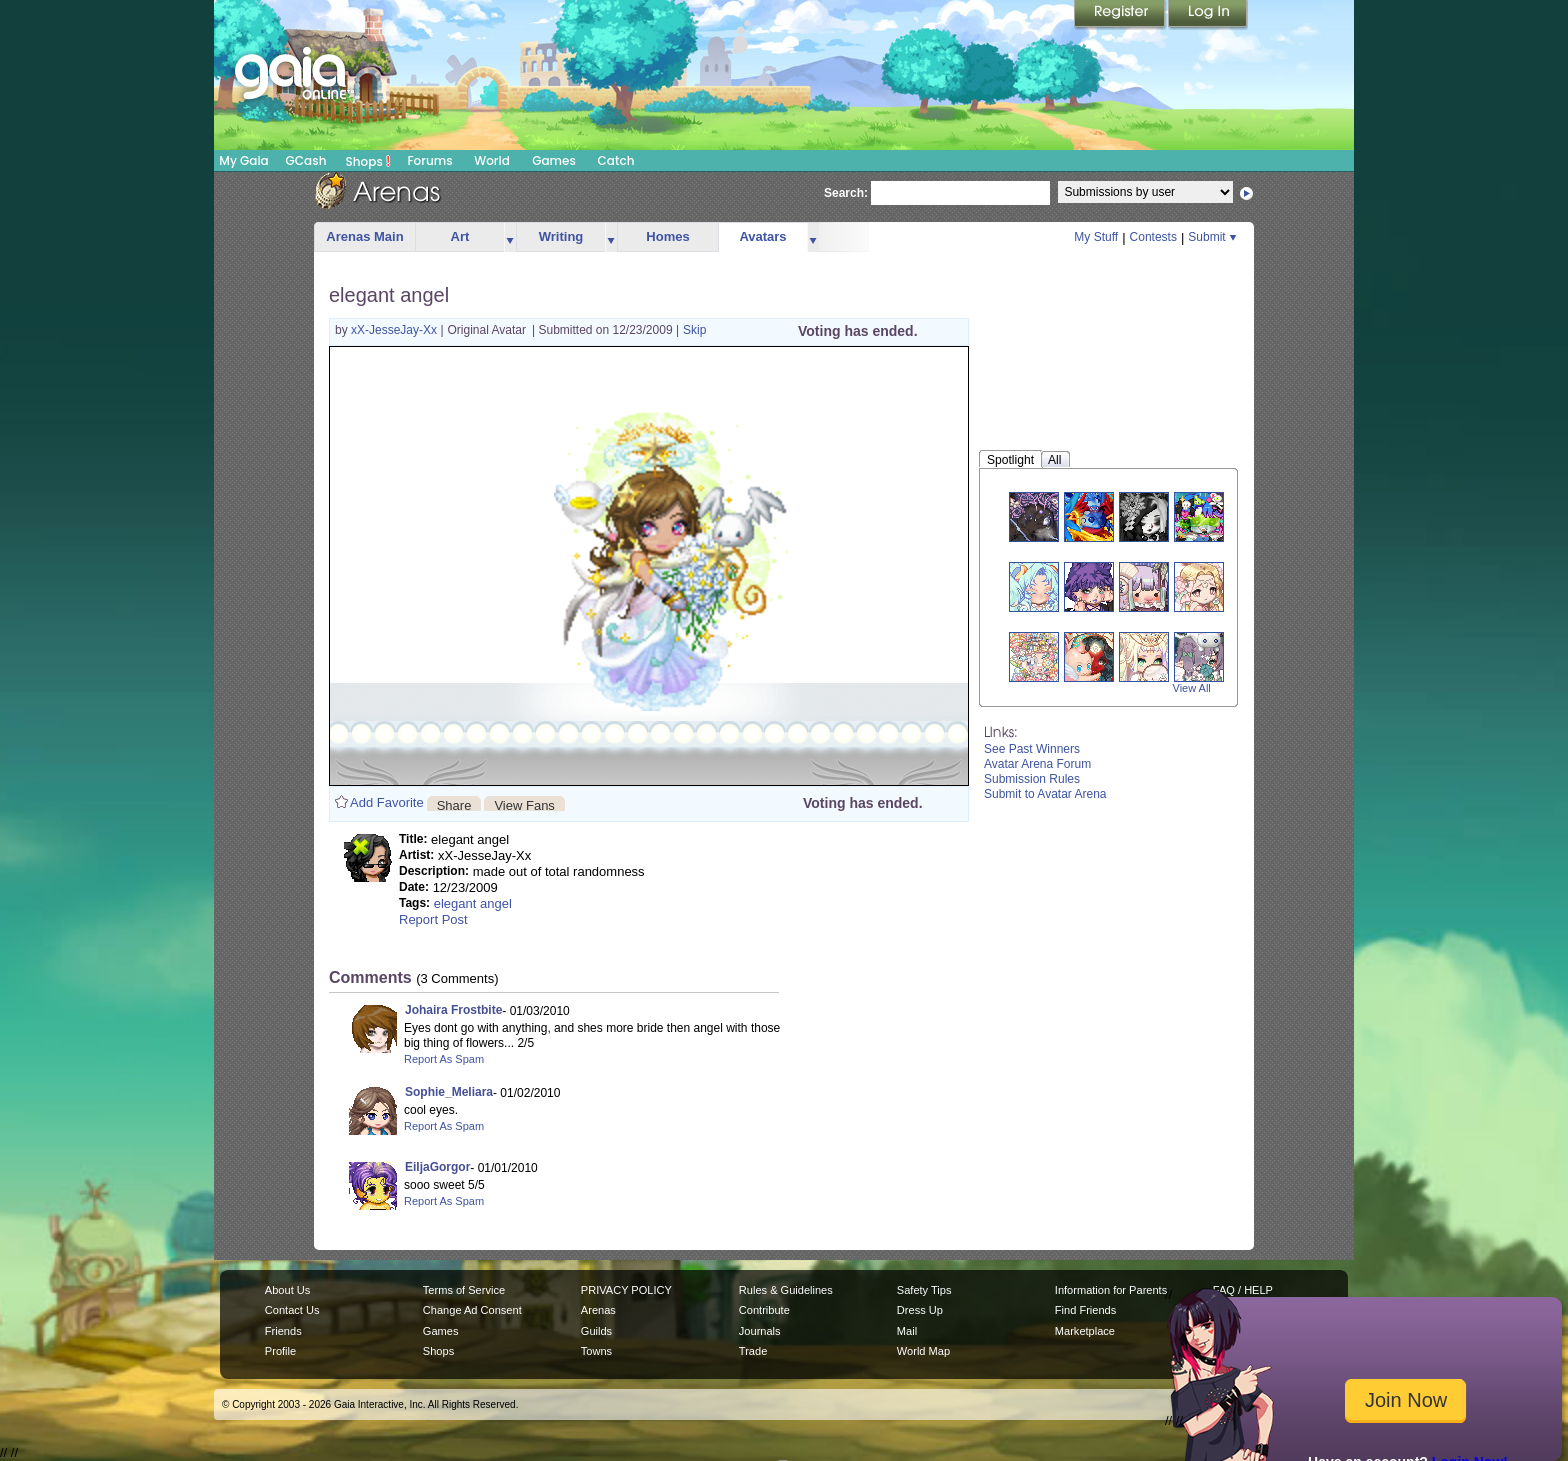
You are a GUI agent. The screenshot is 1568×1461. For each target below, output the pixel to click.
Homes (667, 236)
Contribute (764, 1310)
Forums (429, 160)
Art (460, 236)
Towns (596, 1351)
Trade (753, 1351)
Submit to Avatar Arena (1045, 794)
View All (1192, 688)
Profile (280, 1351)
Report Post (433, 919)
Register (1121, 15)
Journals (760, 1331)
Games (554, 160)
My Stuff (1096, 237)
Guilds (596, 1331)
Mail (907, 1331)
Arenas (598, 1310)
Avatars (762, 236)
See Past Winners (1032, 749)
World (492, 160)
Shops (368, 161)
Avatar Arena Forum (1037, 764)
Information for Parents (1111, 1290)
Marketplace (1085, 1331)
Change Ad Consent (472, 1310)
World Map (923, 1351)
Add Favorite (387, 802)
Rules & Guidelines (786, 1290)
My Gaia (243, 160)
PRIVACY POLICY (626, 1290)
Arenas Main (364, 236)
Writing (561, 236)
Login (1208, 15)
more (510, 237)
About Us (287, 1290)
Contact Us (292, 1310)
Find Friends (1085, 1310)
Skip (694, 330)
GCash (306, 160)
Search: (846, 193)
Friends (283, 1331)
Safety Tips (924, 1290)
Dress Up (920, 1310)
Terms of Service (464, 1290)
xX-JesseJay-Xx (395, 330)
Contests (1153, 237)
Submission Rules (1032, 779)
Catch (616, 160)
